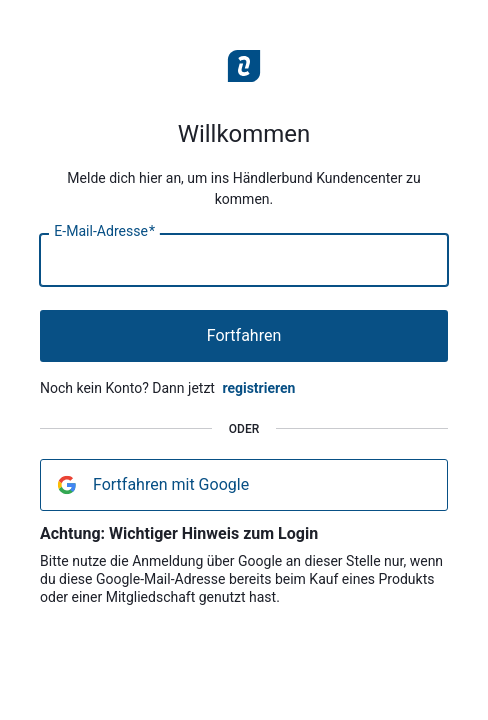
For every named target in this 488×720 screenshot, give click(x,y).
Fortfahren (244, 335)
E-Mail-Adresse (104, 232)
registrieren (258, 388)
